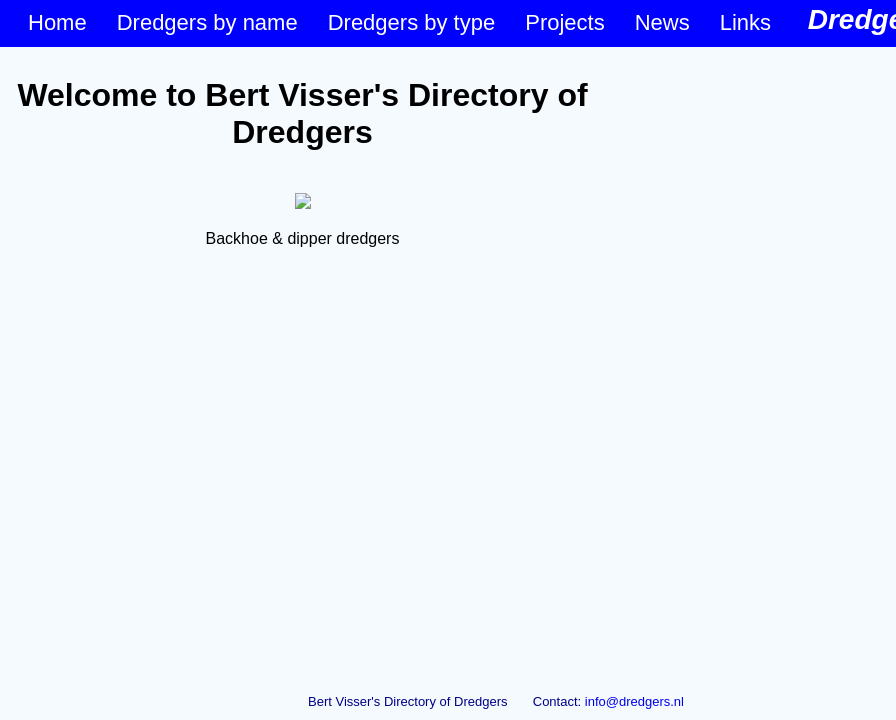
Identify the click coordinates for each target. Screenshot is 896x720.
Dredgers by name (207, 22)
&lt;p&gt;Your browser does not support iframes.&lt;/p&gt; (302, 363)
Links (745, 22)
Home (57, 22)
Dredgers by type (412, 22)
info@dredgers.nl (634, 701)
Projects (564, 22)
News (662, 22)
